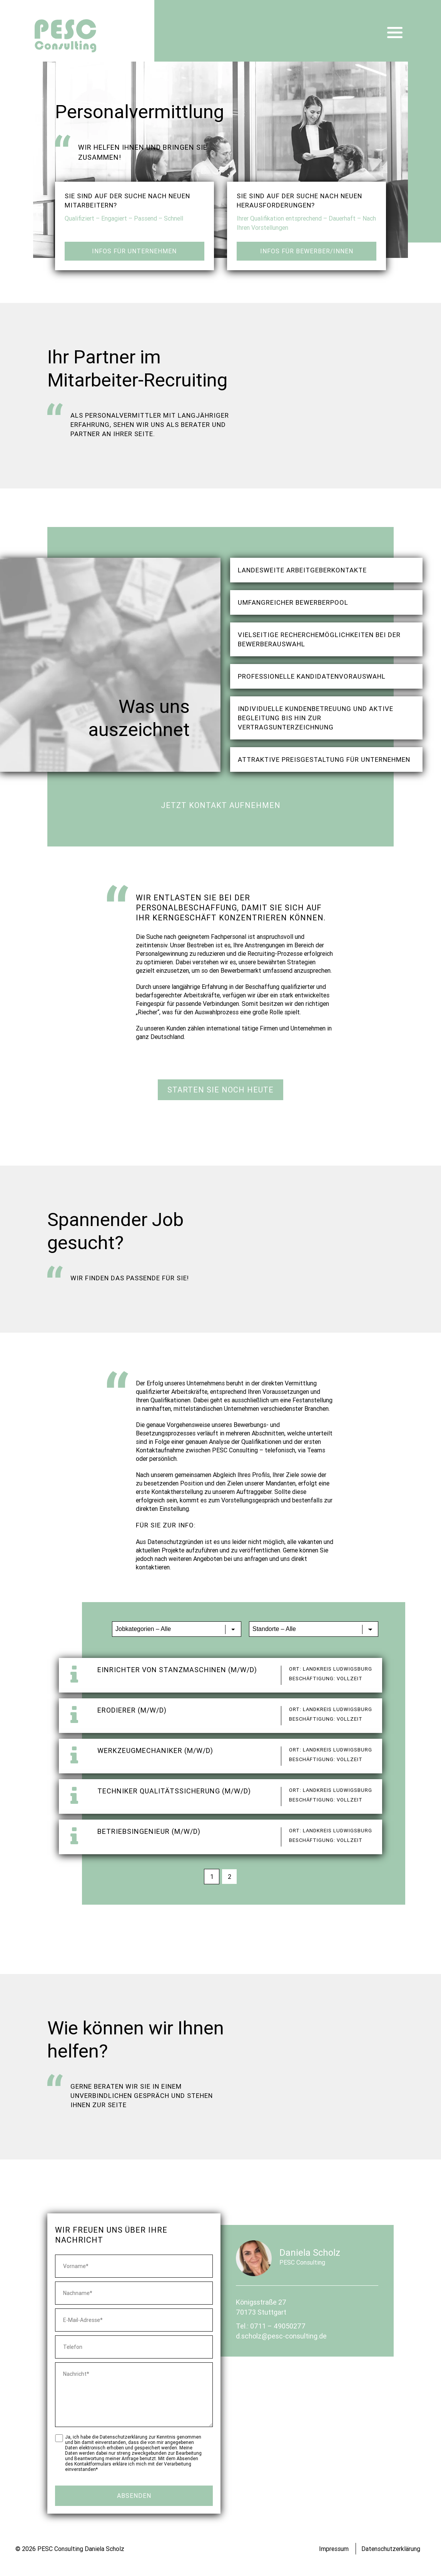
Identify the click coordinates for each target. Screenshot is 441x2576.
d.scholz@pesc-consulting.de (281, 2336)
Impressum (334, 2549)
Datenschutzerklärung (390, 2549)
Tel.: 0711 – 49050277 (271, 2326)
